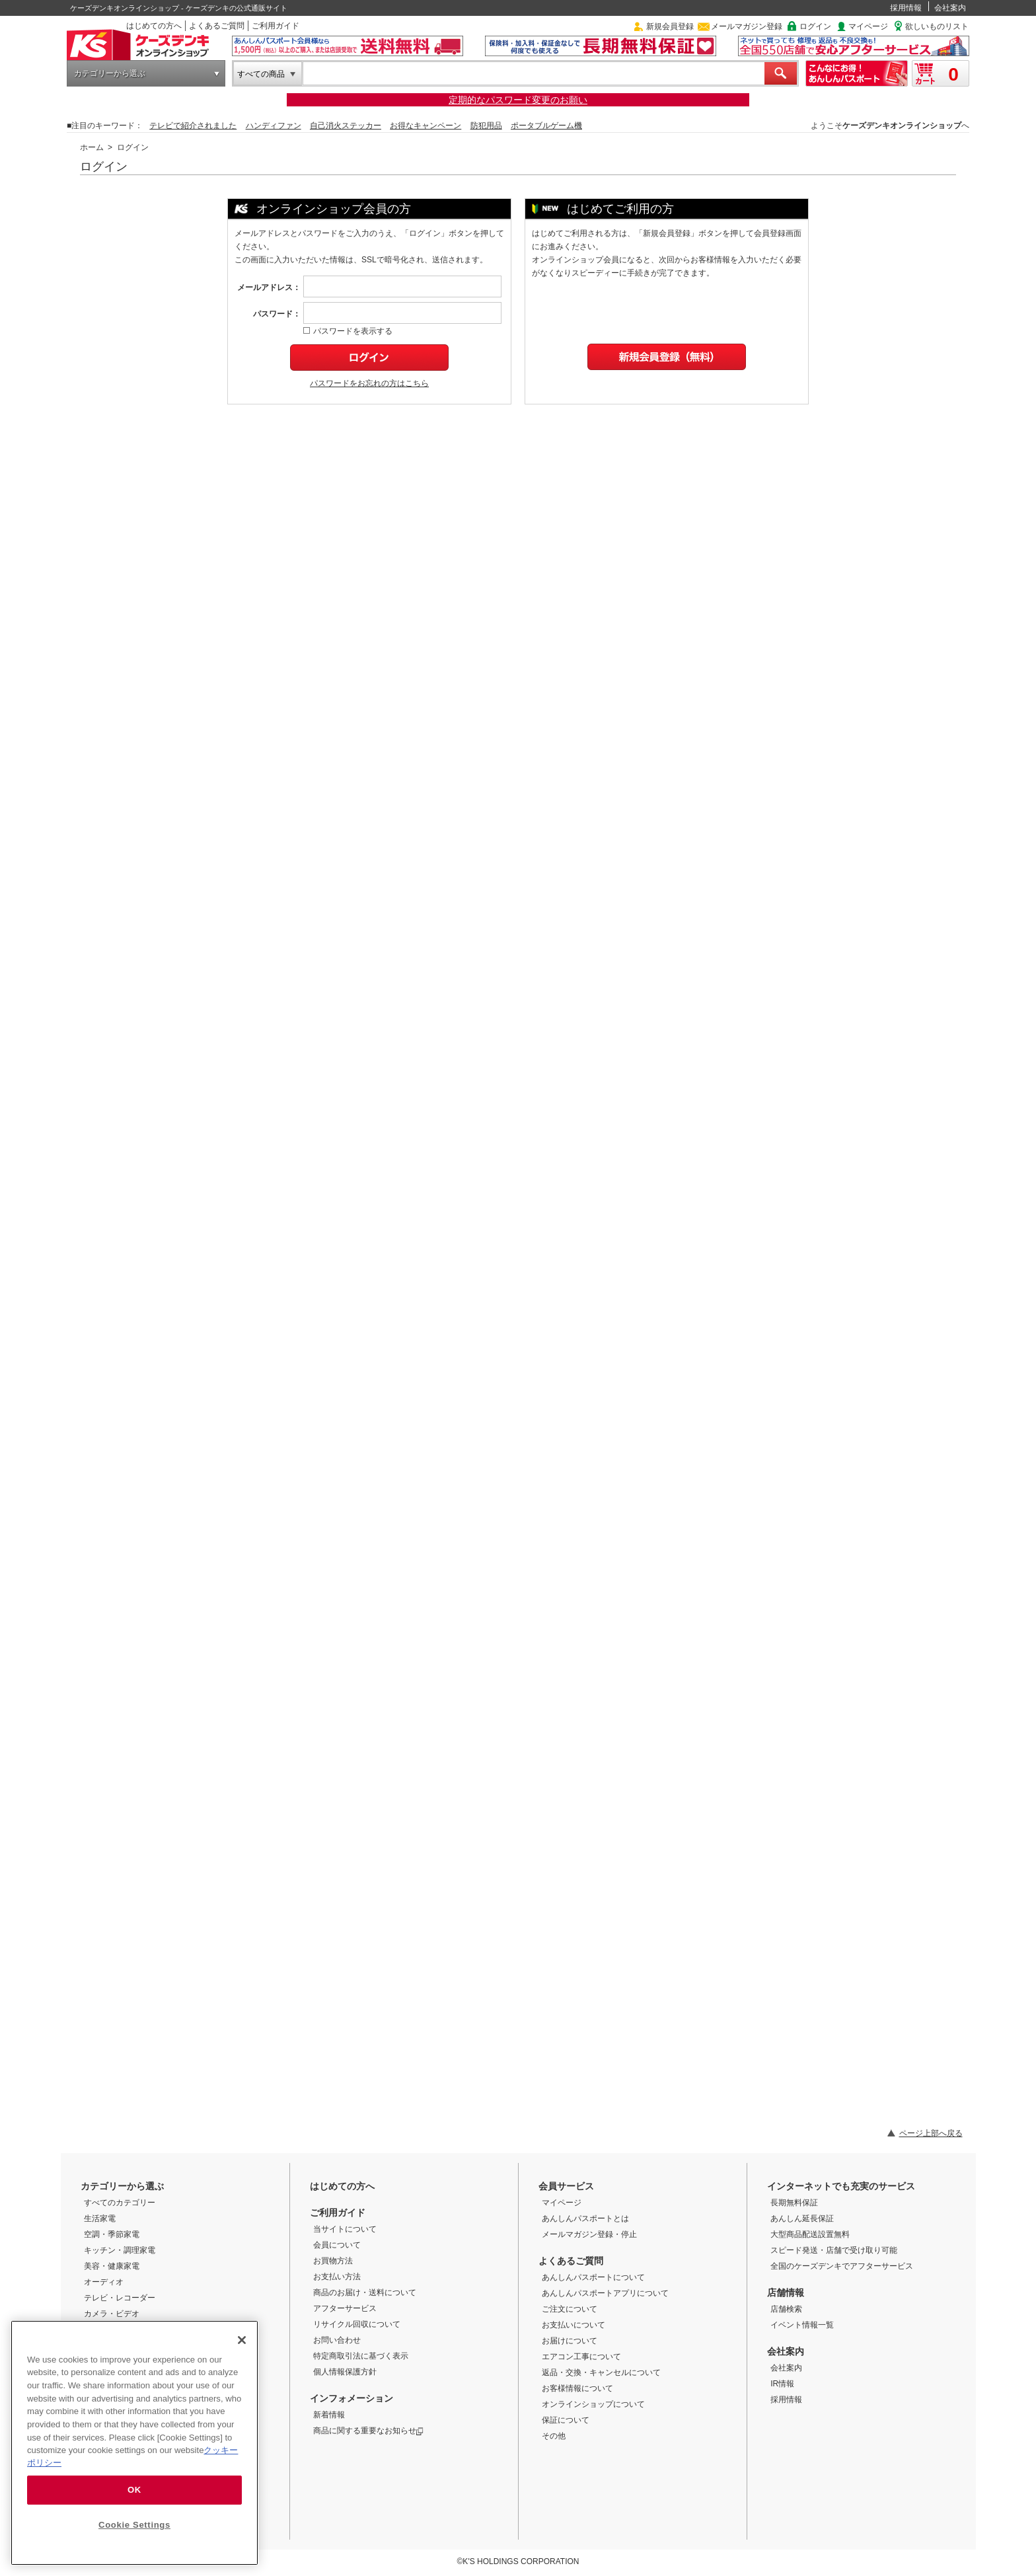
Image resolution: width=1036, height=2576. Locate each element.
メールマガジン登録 (746, 26)
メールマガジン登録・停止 (589, 2234)
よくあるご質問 (216, 25)
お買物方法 (333, 2260)
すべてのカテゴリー (119, 2202)
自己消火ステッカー (345, 125)
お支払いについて (573, 2325)
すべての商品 (261, 74)
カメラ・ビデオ (111, 2313)
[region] (134, 2442)
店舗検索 (786, 2309)
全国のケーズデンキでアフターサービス (841, 2266)
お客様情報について (577, 2388)
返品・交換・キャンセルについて (601, 2372)
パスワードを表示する (347, 331)
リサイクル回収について (356, 2324)
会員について (337, 2245)
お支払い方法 (337, 2276)
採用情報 (906, 8)
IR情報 (782, 2383)
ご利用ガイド (275, 25)
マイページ (868, 26)
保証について (565, 2420)
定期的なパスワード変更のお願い (518, 100)
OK (134, 2490)
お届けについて (569, 2340)
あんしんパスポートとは (585, 2218)
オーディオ (104, 2282)
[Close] (241, 2340)
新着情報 (329, 2414)
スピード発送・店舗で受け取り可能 (833, 2250)
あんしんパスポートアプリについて (605, 2293)
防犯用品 (486, 125)
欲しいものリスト (937, 26)
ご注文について (569, 2309)
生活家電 (100, 2218)
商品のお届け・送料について (364, 2292)
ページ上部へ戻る (931, 2133)
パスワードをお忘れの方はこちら (369, 383)
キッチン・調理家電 (119, 2250)
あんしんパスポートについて (593, 2277)
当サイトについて (345, 2229)
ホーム (92, 147)
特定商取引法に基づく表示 (360, 2356)
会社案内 (950, 8)
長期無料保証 (794, 2202)
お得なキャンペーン (425, 125)
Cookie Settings (134, 2525)
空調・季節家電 (111, 2234)
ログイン (815, 26)
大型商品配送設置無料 (810, 2234)
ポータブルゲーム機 (546, 125)
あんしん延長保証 (802, 2218)
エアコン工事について (581, 2356)
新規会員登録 (670, 26)
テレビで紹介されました (193, 125)
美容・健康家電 (111, 2266)
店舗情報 (785, 2292)
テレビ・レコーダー (119, 2297)
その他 (554, 2436)
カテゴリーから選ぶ (109, 73)
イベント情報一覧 (802, 2325)
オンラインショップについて (593, 2404)
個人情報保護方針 (345, 2371)
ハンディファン (273, 125)
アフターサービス (345, 2308)
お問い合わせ (337, 2340)
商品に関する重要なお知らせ (368, 2430)
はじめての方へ (154, 25)
